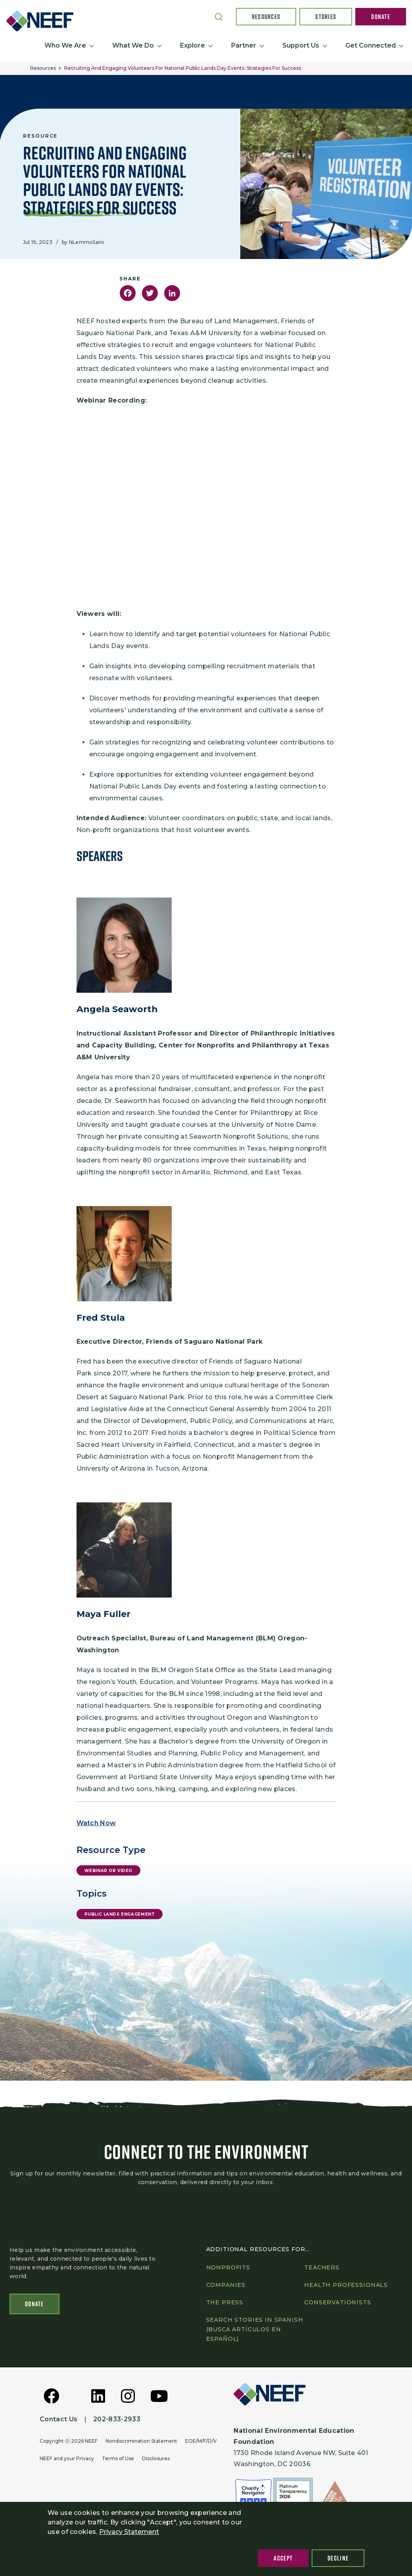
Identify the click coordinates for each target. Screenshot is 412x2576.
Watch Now (96, 1823)
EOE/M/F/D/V (201, 2443)
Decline (338, 2558)
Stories (325, 16)
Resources (266, 16)
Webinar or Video (108, 1870)
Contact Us (58, 2421)
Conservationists (337, 2304)
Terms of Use (118, 2460)
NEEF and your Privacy (67, 2460)
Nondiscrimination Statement (141, 2443)
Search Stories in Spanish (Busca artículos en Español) (254, 2331)
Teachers (321, 2269)
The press (224, 2304)
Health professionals (346, 2286)
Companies (226, 2286)
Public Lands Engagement (119, 1914)
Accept (283, 2558)
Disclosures (156, 2460)
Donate (380, 16)
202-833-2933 (116, 2421)
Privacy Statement (129, 2532)
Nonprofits (228, 2269)
